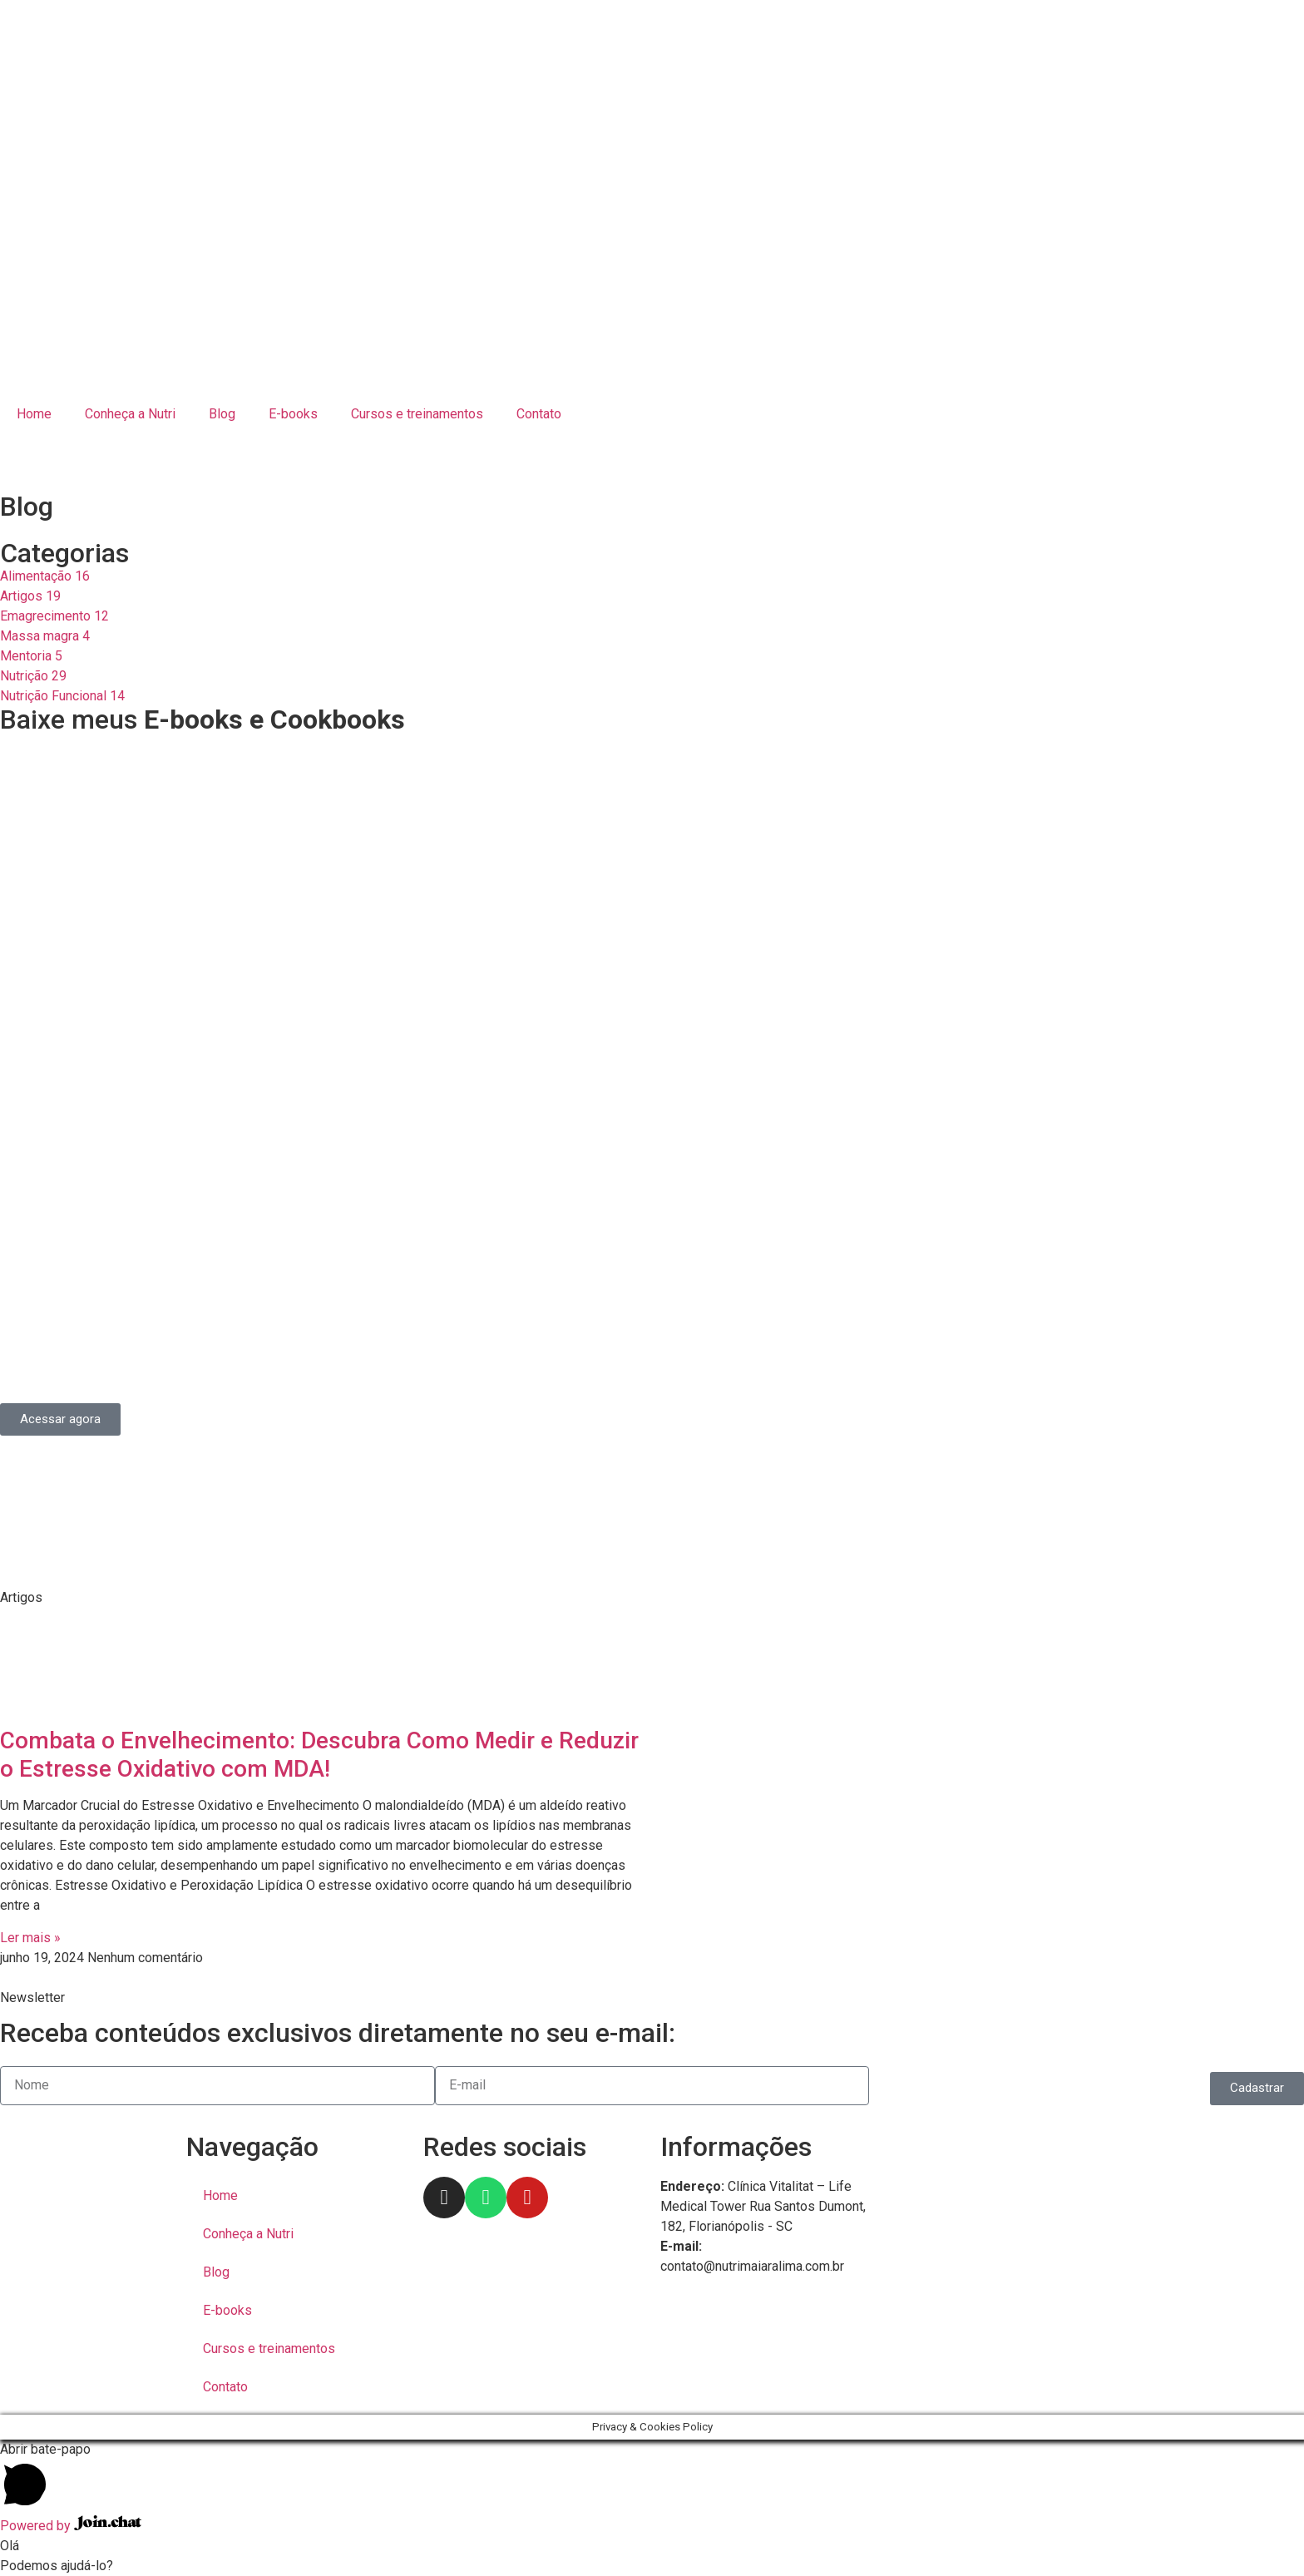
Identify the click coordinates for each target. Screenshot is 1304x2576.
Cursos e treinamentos (417, 414)
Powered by (70, 2526)
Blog (222, 414)
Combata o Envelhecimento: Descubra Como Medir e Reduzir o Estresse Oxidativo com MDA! (319, 1754)
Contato (538, 414)
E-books (293, 414)
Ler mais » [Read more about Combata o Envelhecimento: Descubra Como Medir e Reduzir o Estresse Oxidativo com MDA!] (30, 1938)
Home (34, 414)
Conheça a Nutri (130, 414)
